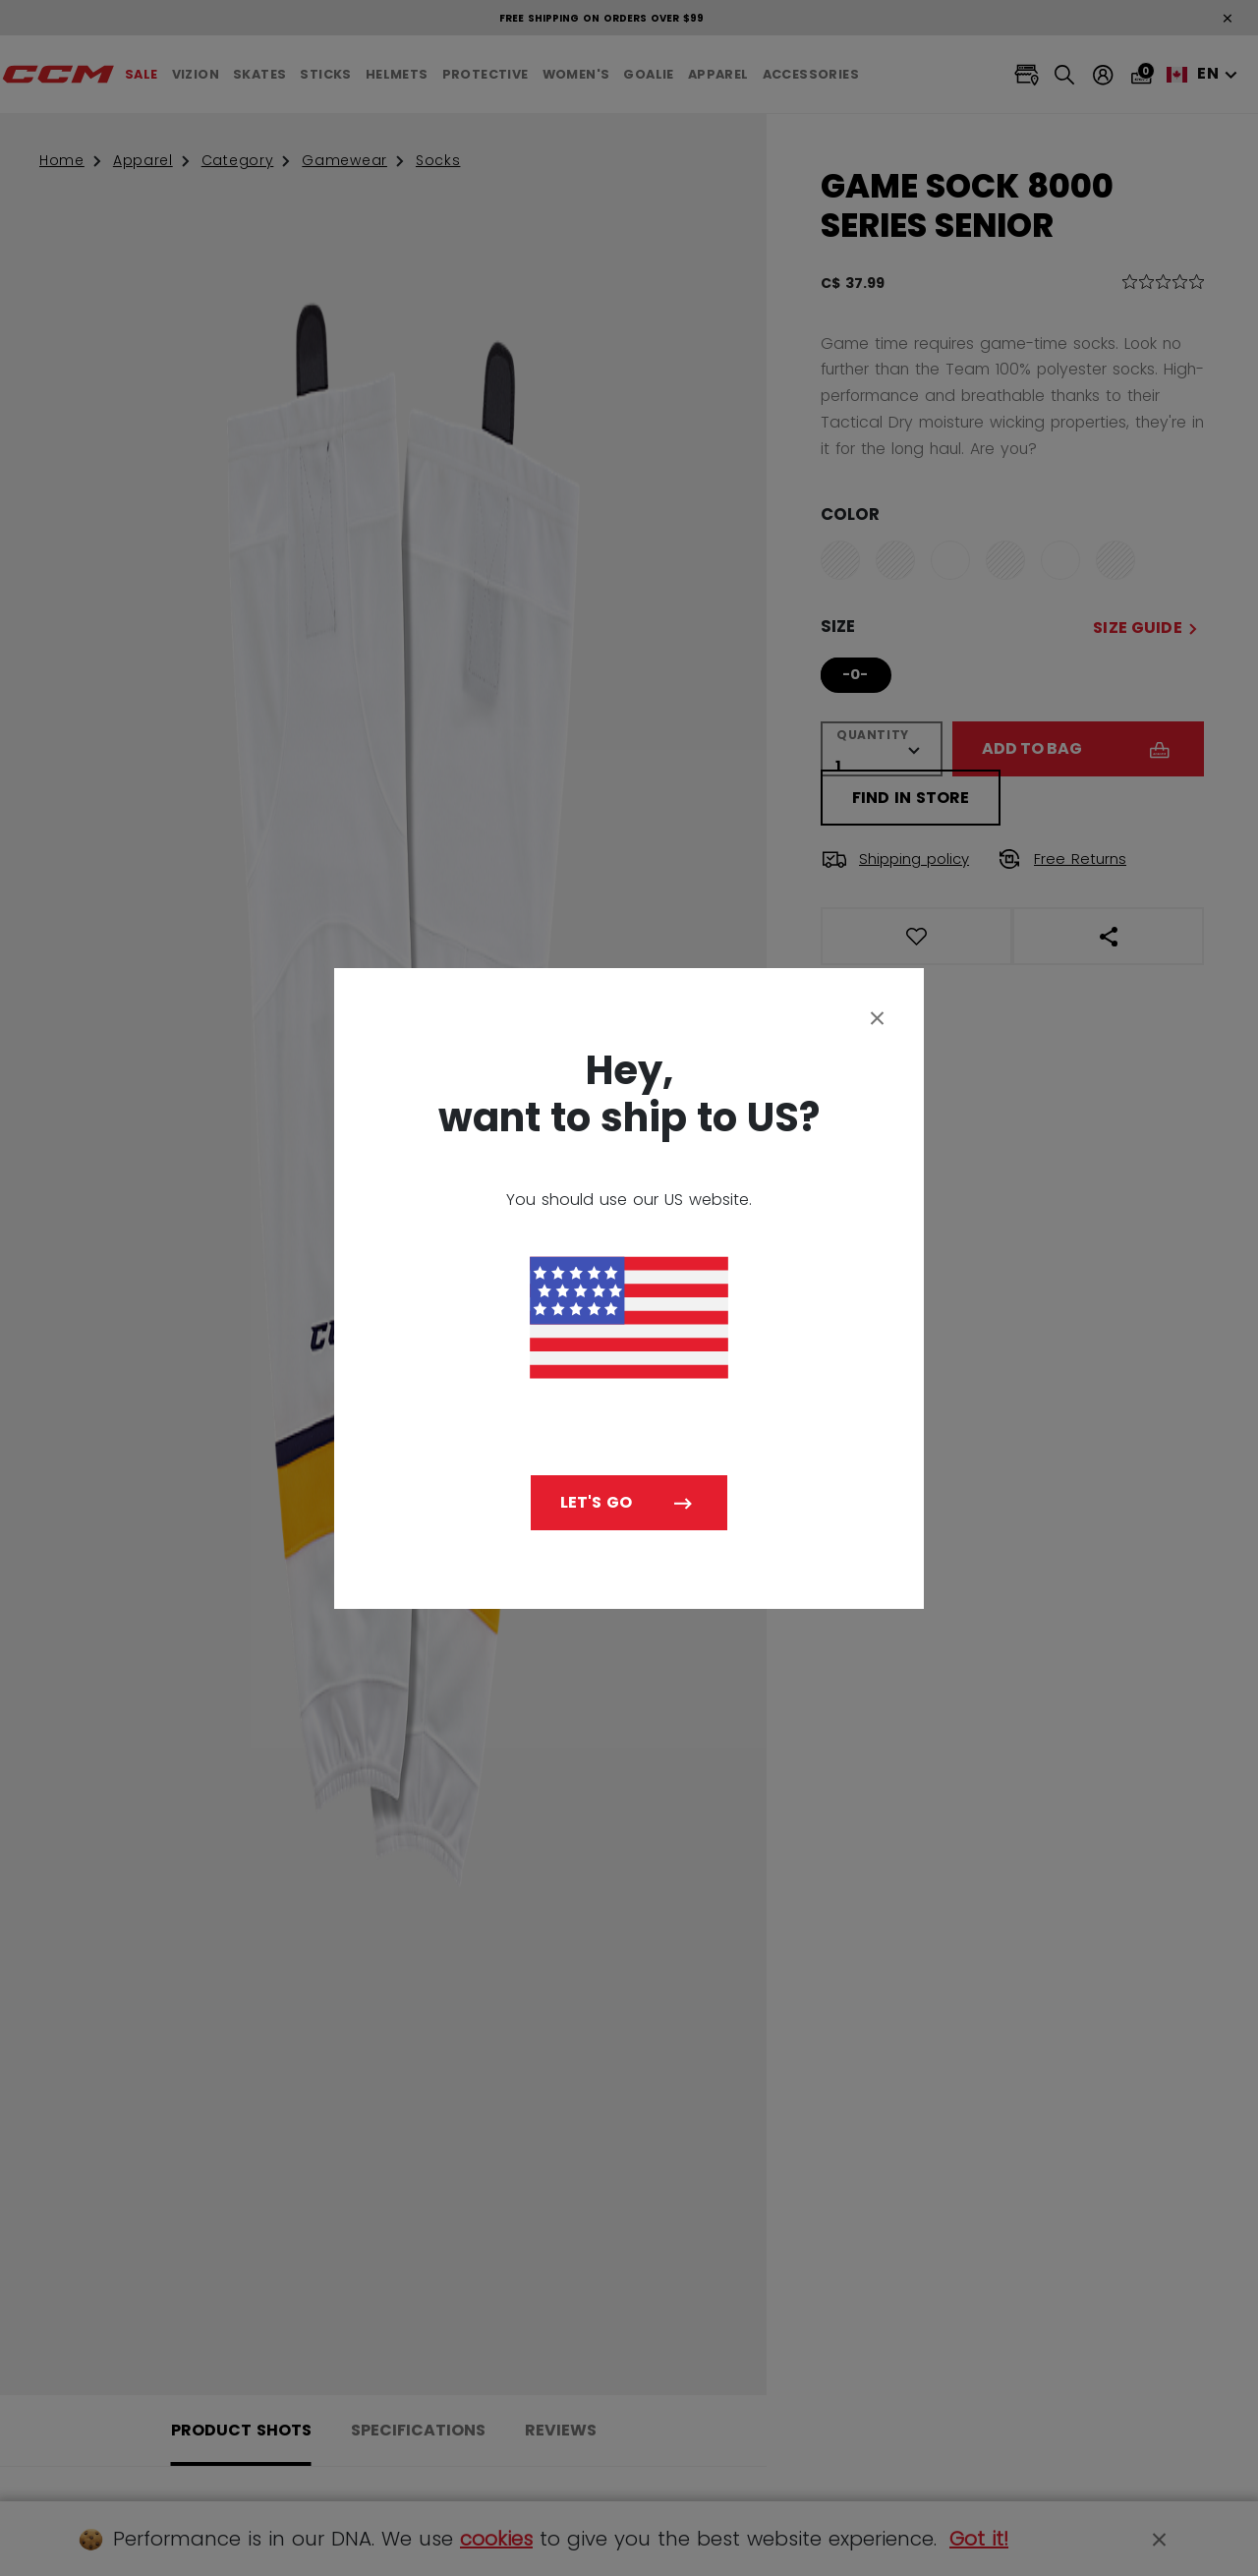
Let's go (596, 1502)
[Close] (877, 1017)
